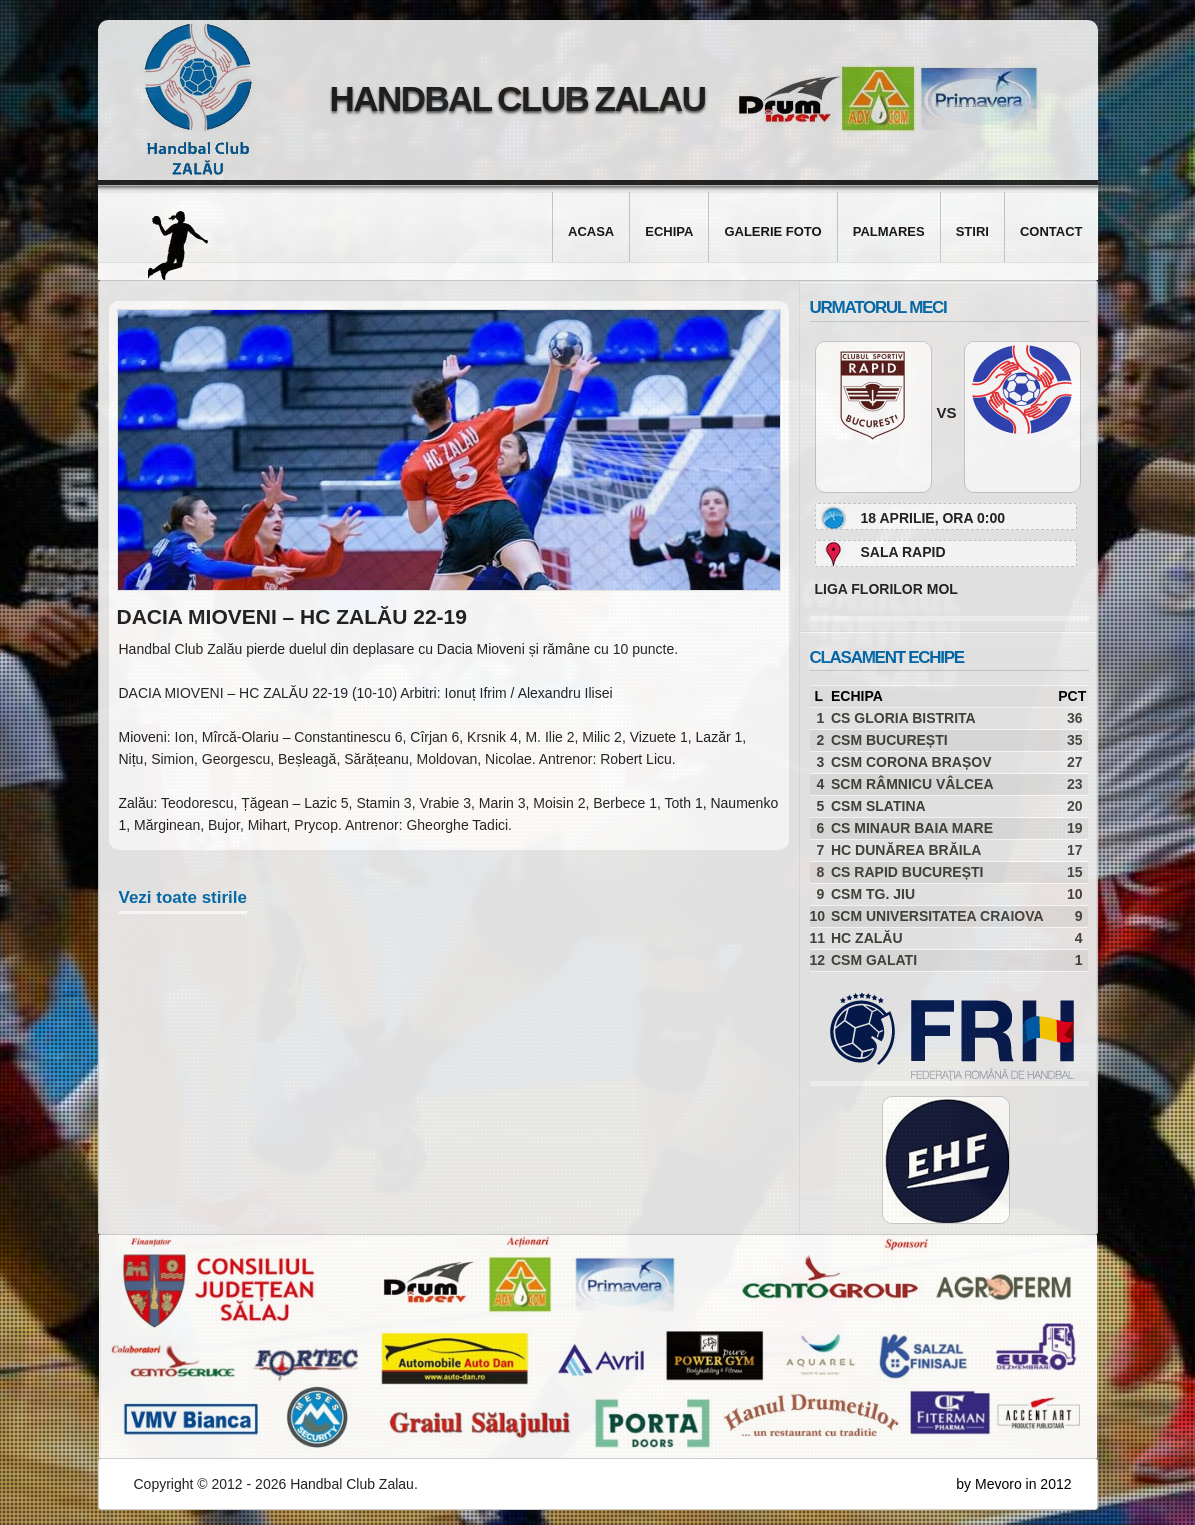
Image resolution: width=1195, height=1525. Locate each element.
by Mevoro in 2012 (1013, 1484)
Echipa (669, 231)
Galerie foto (772, 231)
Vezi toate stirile (183, 897)
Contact (1051, 231)
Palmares (889, 231)
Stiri (972, 231)
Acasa (591, 231)
